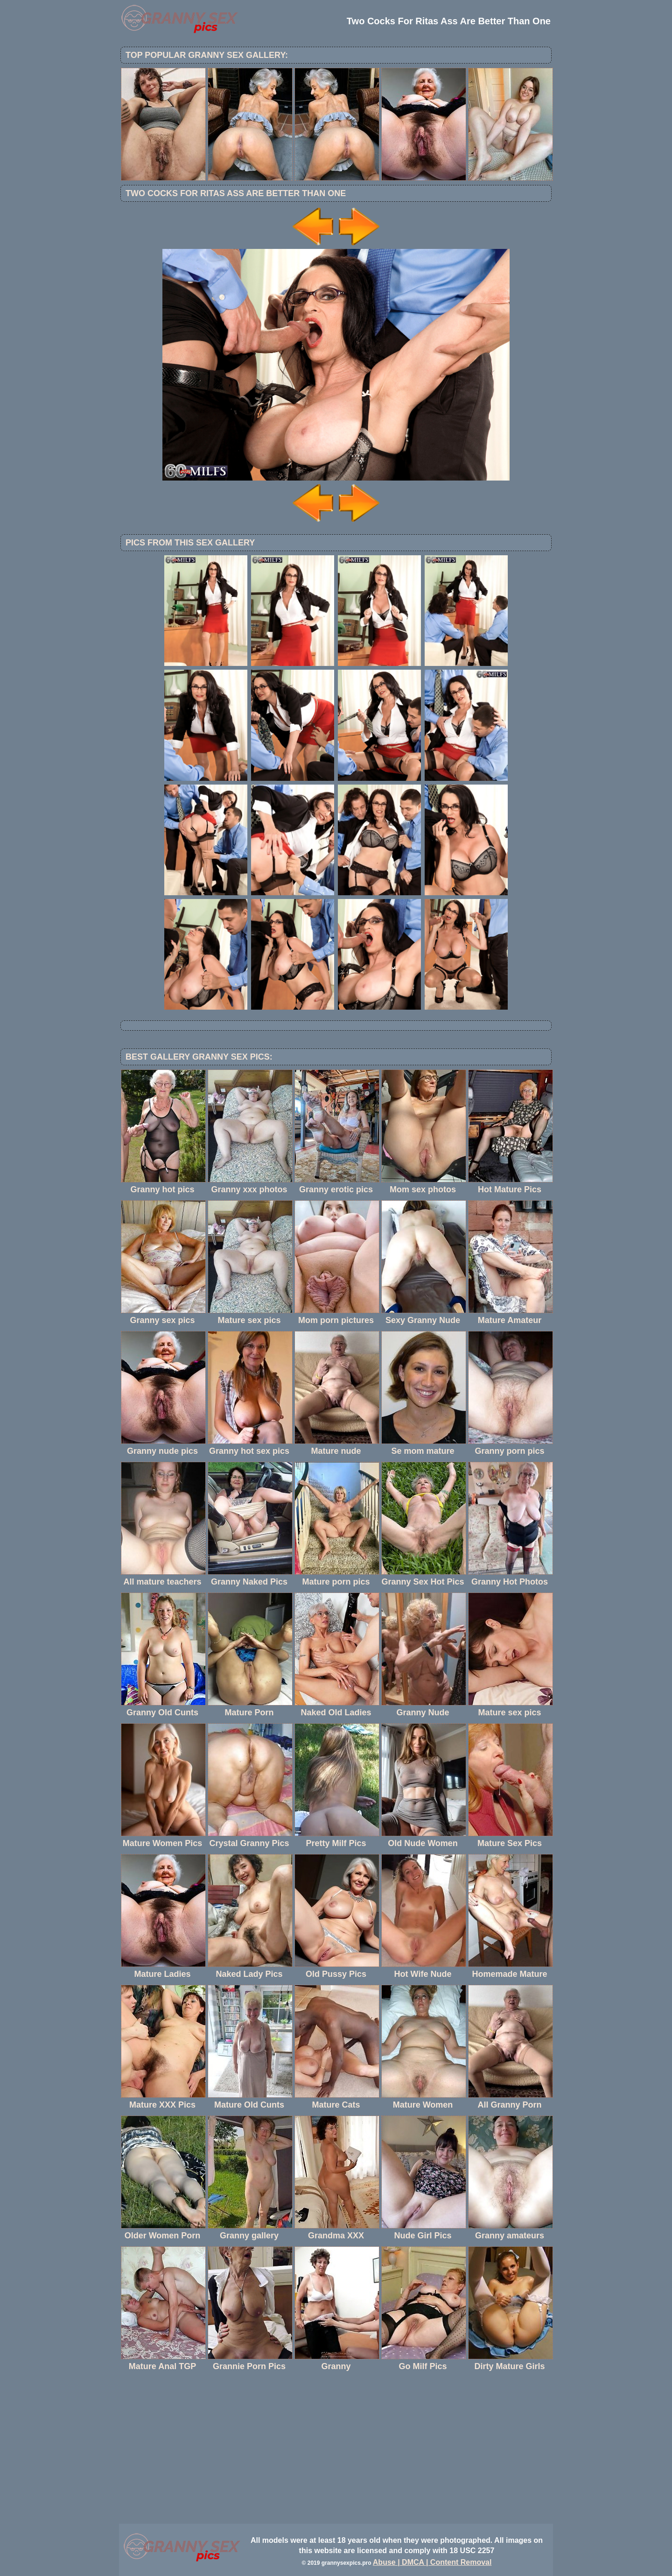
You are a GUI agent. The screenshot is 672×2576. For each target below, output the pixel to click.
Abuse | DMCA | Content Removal (432, 2562)
